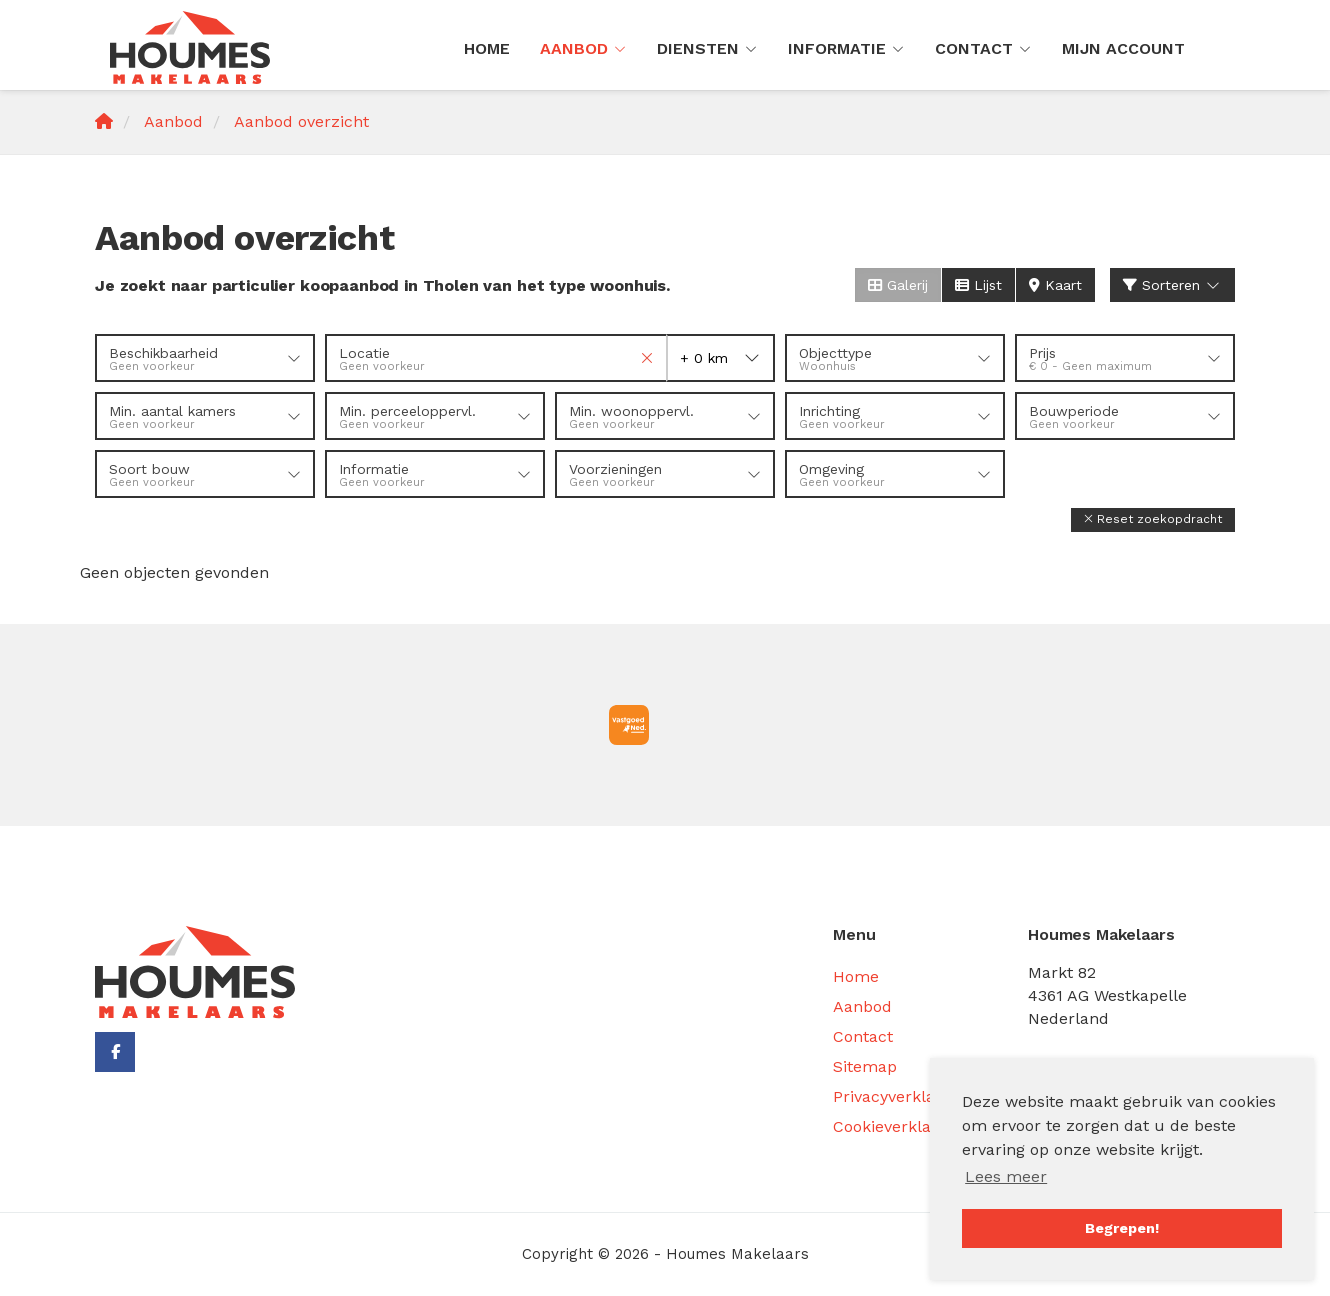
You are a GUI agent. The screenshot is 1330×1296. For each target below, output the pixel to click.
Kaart (1055, 285)
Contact (983, 48)
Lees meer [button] (1006, 1176)
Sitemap (865, 1066)
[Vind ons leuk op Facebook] (115, 1052)
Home (487, 48)
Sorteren (1173, 285)
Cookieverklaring (897, 1126)
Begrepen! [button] (1122, 1228)
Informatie (846, 48)
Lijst (978, 285)
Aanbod (583, 48)
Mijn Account (1123, 48)
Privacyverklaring (899, 1096)
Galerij (898, 285)
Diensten (707, 48)
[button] (1153, 519)
